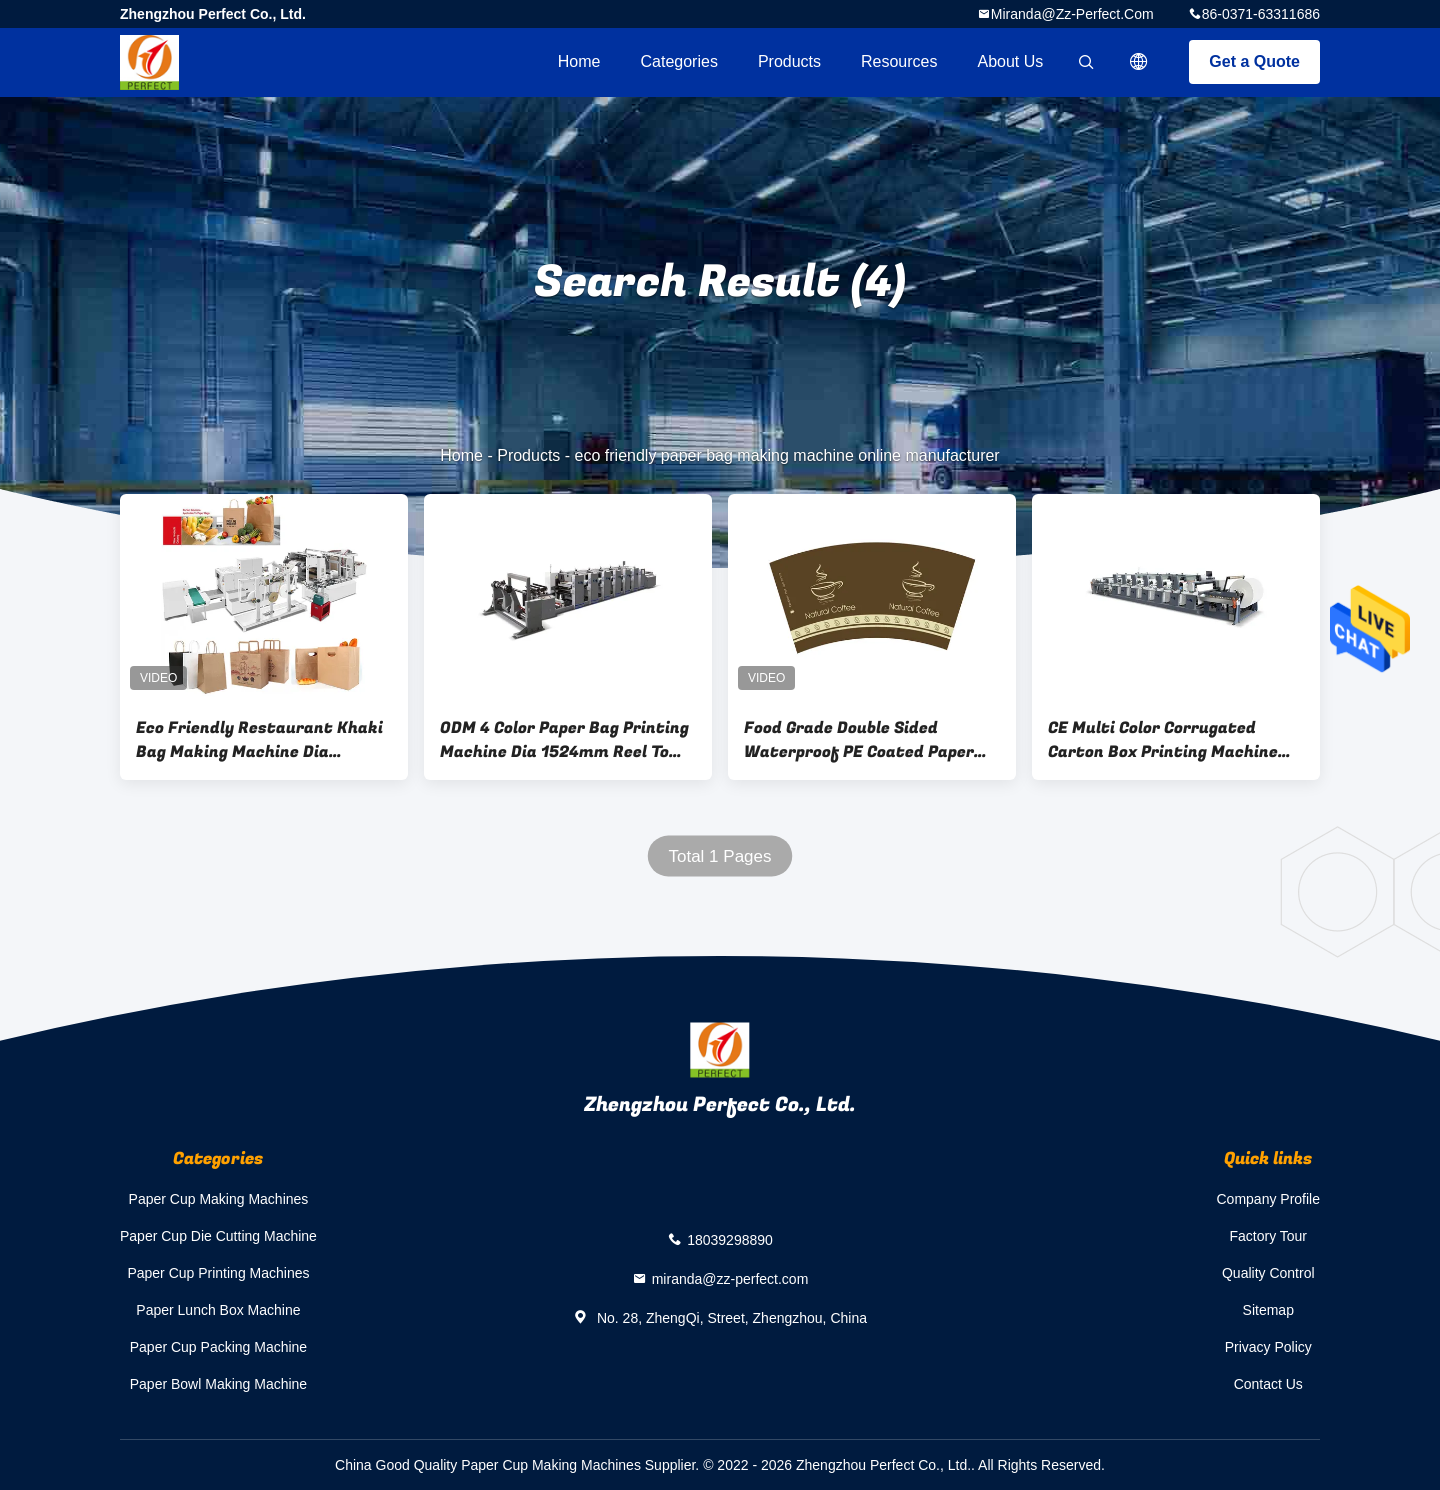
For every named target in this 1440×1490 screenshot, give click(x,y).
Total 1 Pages (719, 856)
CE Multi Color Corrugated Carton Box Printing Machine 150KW (1163, 740)
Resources (899, 61)
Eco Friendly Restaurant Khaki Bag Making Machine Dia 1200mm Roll (259, 740)
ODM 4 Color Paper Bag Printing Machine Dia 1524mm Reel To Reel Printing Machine (564, 740)
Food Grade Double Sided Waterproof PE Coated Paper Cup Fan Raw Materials (859, 740)
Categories (679, 61)
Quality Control (1268, 1273)
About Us (1011, 61)
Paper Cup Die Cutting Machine (218, 1236)
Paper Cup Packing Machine (218, 1347)
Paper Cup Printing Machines (218, 1273)
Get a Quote (1254, 61)
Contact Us (1268, 1384)
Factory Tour (1268, 1236)
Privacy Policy (1268, 1347)
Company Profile (1269, 1199)
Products (789, 61)
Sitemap (1268, 1310)
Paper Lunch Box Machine (218, 1310)
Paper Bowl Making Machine (218, 1384)
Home (579, 61)
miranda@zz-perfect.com (1072, 14)
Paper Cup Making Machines (219, 1199)
